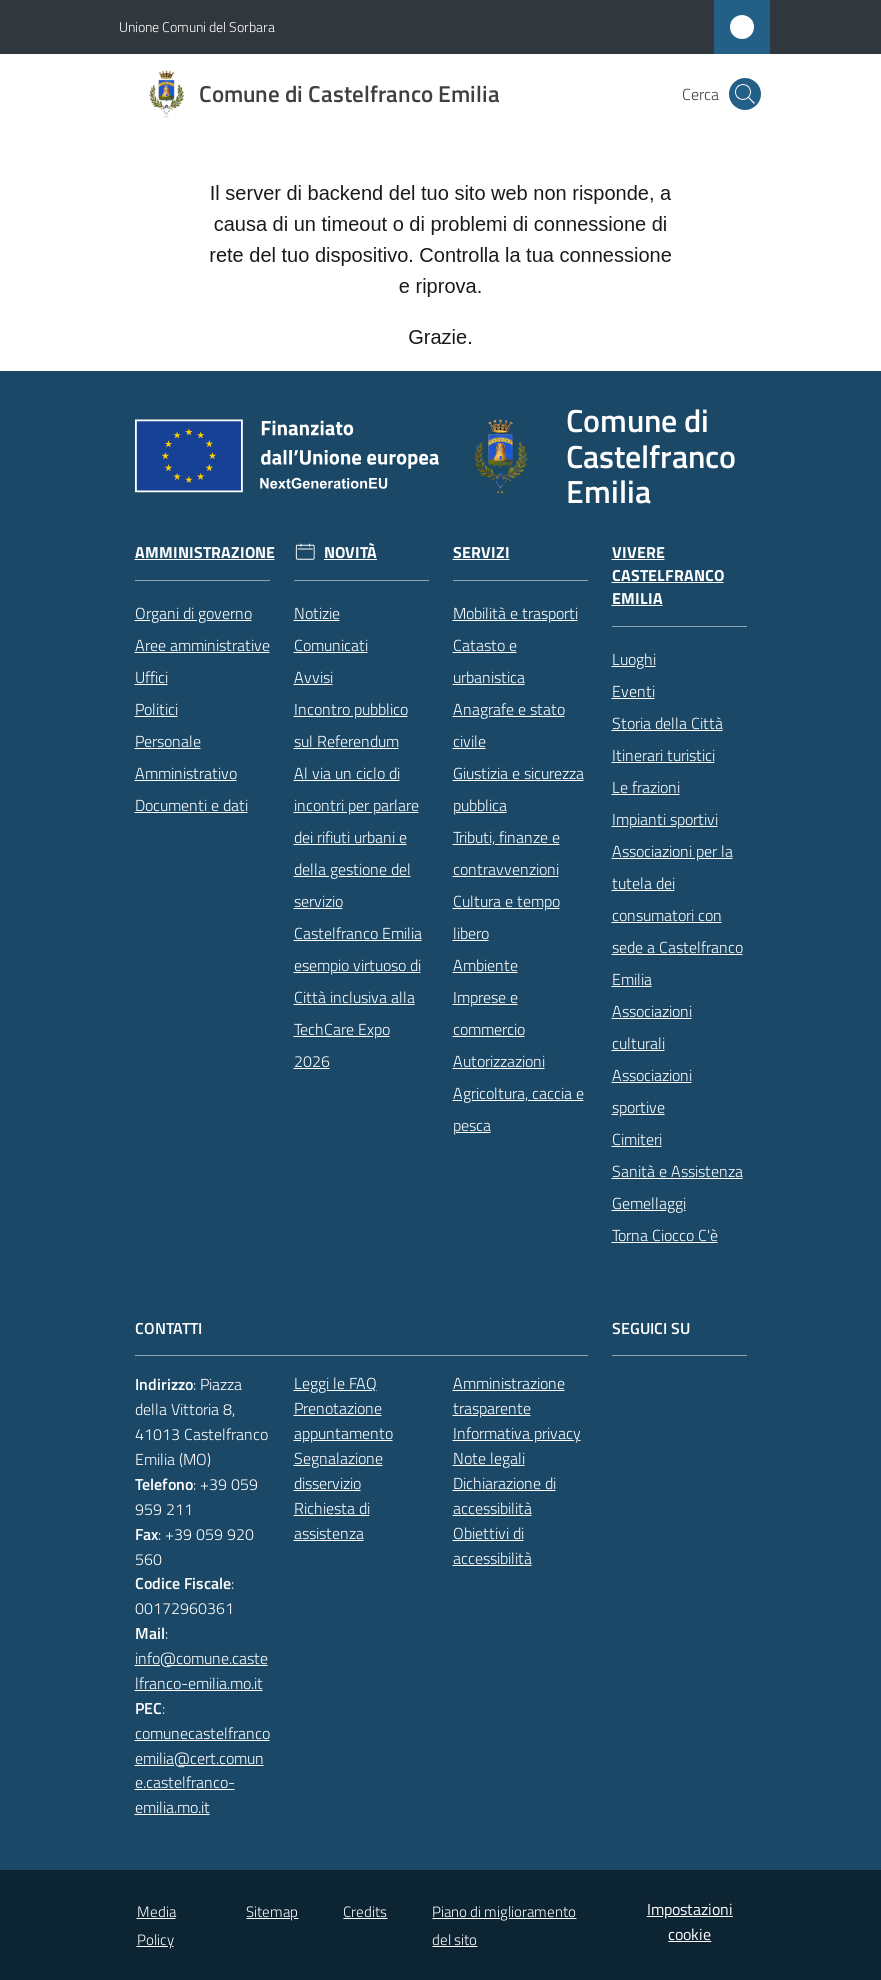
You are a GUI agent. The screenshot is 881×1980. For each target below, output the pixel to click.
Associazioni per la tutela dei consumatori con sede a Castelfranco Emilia (677, 915)
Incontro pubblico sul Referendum (351, 725)
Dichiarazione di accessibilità (504, 1495)
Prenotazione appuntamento (343, 1420)
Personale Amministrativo (186, 757)
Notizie (317, 613)
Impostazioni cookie (690, 1921)
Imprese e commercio (489, 1013)
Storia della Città (667, 723)
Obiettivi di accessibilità (492, 1545)
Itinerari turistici (663, 755)
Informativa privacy (517, 1433)
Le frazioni (646, 787)
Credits (365, 1911)
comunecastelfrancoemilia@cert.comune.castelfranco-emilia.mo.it (202, 1770)
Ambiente (485, 965)
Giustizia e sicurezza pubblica (518, 789)
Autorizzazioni (499, 1061)
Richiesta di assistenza (332, 1520)
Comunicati (331, 645)
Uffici (151, 677)
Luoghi (634, 659)
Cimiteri (637, 1139)
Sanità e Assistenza (677, 1171)
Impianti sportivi (665, 819)
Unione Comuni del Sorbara (197, 26)
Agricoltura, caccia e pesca (518, 1109)
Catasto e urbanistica (489, 661)
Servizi (481, 552)
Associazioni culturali (652, 1027)
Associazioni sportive (652, 1091)
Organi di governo (193, 613)
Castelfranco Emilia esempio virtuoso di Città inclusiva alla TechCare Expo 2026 (358, 997)
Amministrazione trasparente (509, 1395)
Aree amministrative (202, 645)
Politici (156, 709)
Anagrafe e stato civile (509, 725)
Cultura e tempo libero (506, 917)
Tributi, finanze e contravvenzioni (506, 853)
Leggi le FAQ (335, 1383)
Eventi (633, 691)
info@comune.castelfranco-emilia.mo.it (201, 1670)
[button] (745, 94)
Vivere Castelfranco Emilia (668, 575)
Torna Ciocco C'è (665, 1235)
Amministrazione (205, 552)
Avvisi (313, 677)
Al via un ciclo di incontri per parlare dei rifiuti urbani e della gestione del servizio (356, 837)
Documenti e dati (191, 805)
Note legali (489, 1458)
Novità (350, 552)
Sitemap (272, 1911)
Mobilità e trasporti (515, 613)
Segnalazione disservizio (338, 1470)
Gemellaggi (649, 1203)
